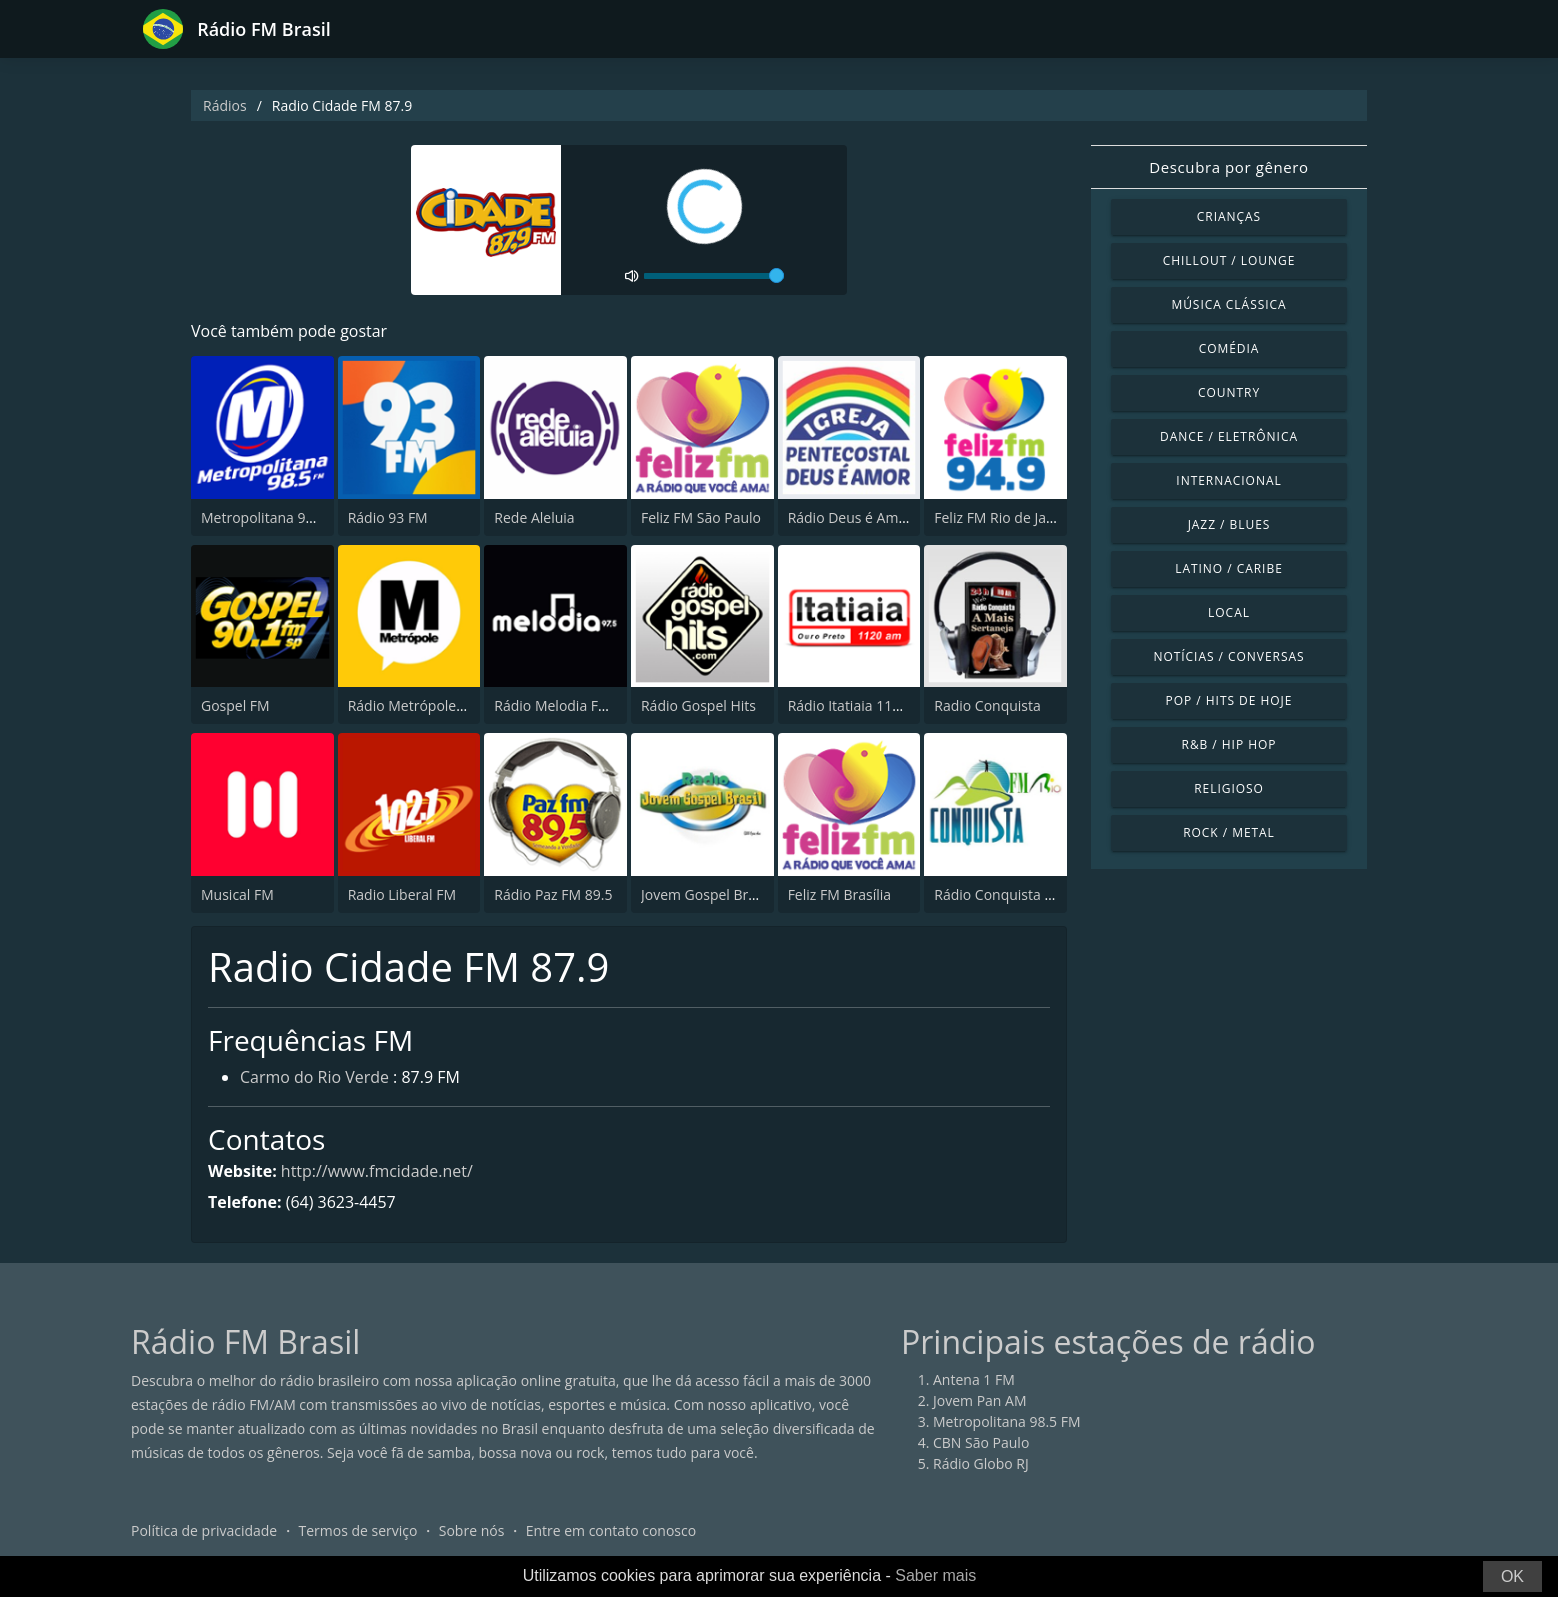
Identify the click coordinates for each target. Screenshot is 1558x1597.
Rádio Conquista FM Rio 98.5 (1027, 894)
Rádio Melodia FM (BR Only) (584, 705)
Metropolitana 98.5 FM (275, 517)
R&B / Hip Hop (1229, 744)
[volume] (714, 276)
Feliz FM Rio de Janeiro (1007, 517)
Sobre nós (472, 1531)
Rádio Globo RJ (981, 1464)
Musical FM (237, 894)
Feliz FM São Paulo (701, 517)
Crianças (1229, 216)
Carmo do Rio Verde (314, 1078)
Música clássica (1228, 304)
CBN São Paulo (981, 1443)
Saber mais (935, 1575)
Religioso (1229, 788)
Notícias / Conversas (1228, 656)
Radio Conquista (987, 705)
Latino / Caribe (1229, 568)
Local (1229, 612)
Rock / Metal (1229, 832)
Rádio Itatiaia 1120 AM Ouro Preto (899, 705)
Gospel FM (235, 705)
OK (1512, 1576)
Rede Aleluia (534, 517)
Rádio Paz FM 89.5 (553, 894)
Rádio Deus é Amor (850, 517)
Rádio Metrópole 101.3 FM (433, 705)
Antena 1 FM (974, 1380)
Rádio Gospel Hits (698, 705)
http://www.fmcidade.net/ (377, 1171)
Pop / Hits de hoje (1229, 700)
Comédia (1229, 348)
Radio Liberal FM (402, 894)
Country (1229, 392)
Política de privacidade (204, 1531)
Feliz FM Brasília (839, 894)
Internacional (1228, 480)
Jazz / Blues (1229, 524)
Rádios (225, 105)
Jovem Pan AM (980, 1401)
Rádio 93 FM (388, 517)
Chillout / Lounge (1229, 260)
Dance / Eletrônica (1229, 436)
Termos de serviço (358, 1531)
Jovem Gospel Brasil (705, 894)
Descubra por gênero (1228, 167)
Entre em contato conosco (611, 1531)
